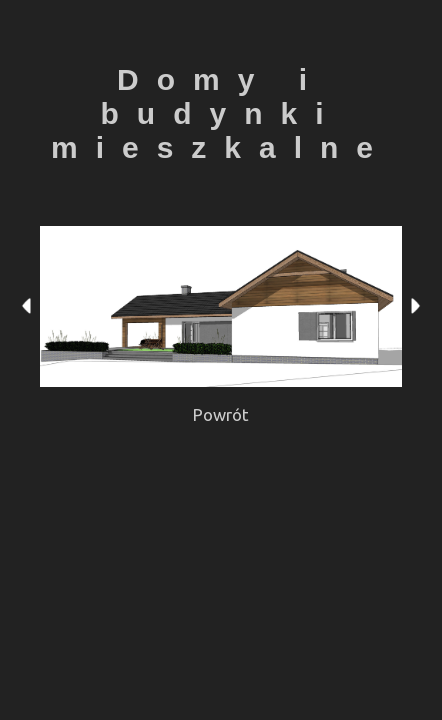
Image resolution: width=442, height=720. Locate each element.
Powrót (221, 414)
